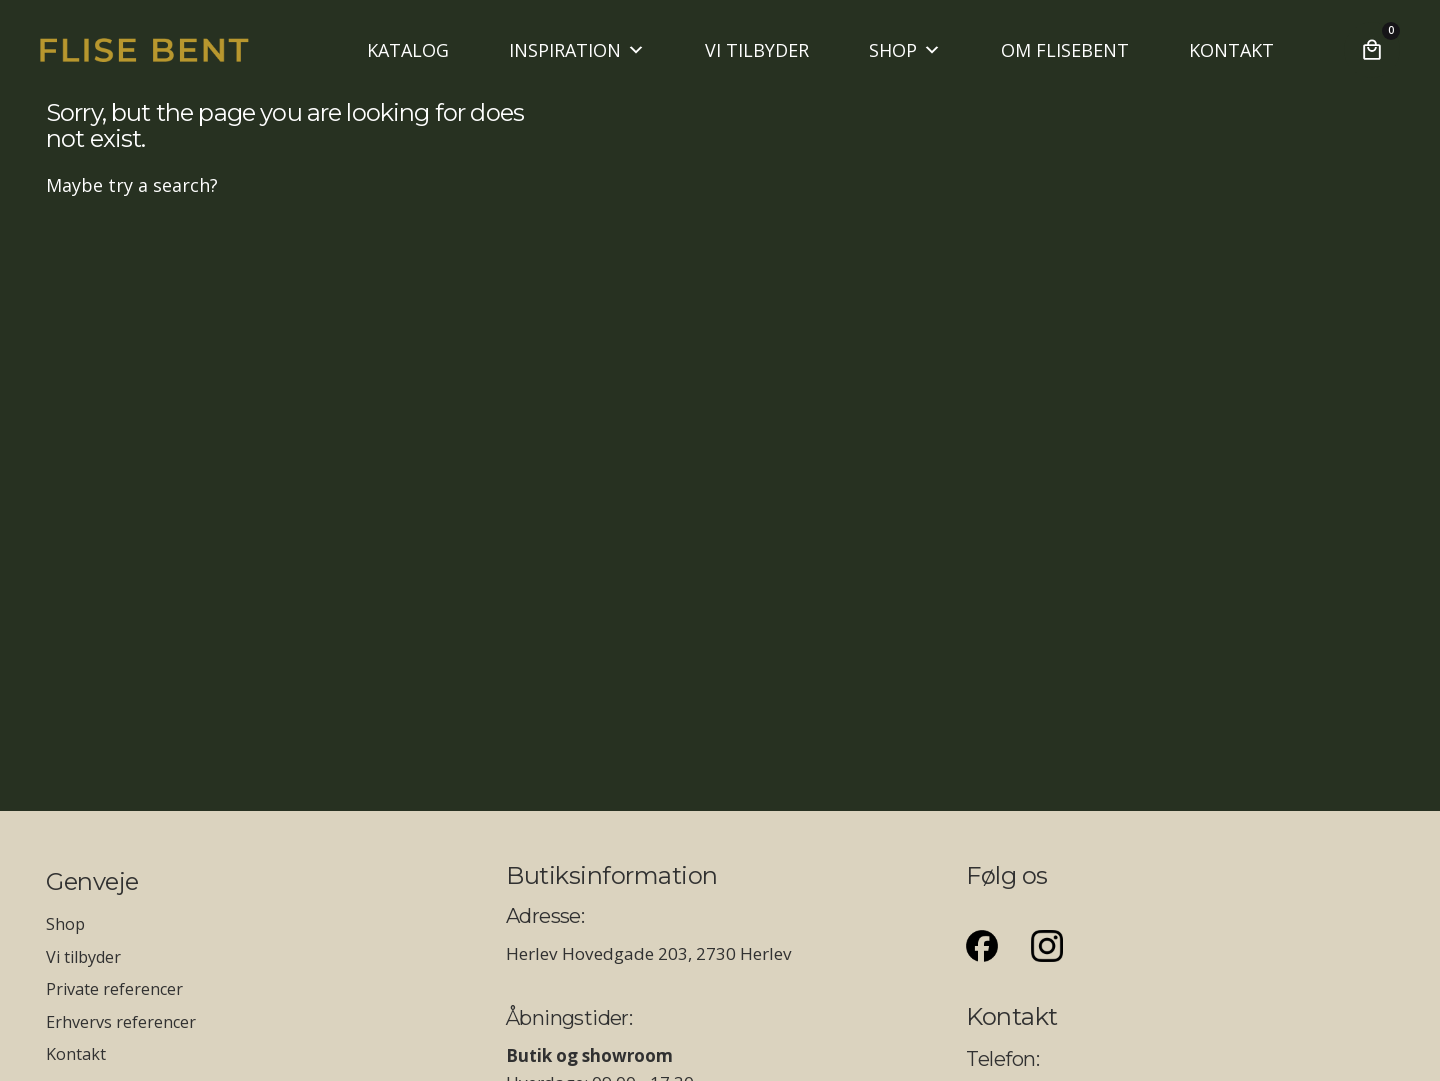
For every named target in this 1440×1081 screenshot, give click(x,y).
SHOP (905, 50)
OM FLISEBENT (1065, 50)
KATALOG (408, 50)
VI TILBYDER (757, 50)
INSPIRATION (577, 50)
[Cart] (1372, 50)
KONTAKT (1231, 50)
